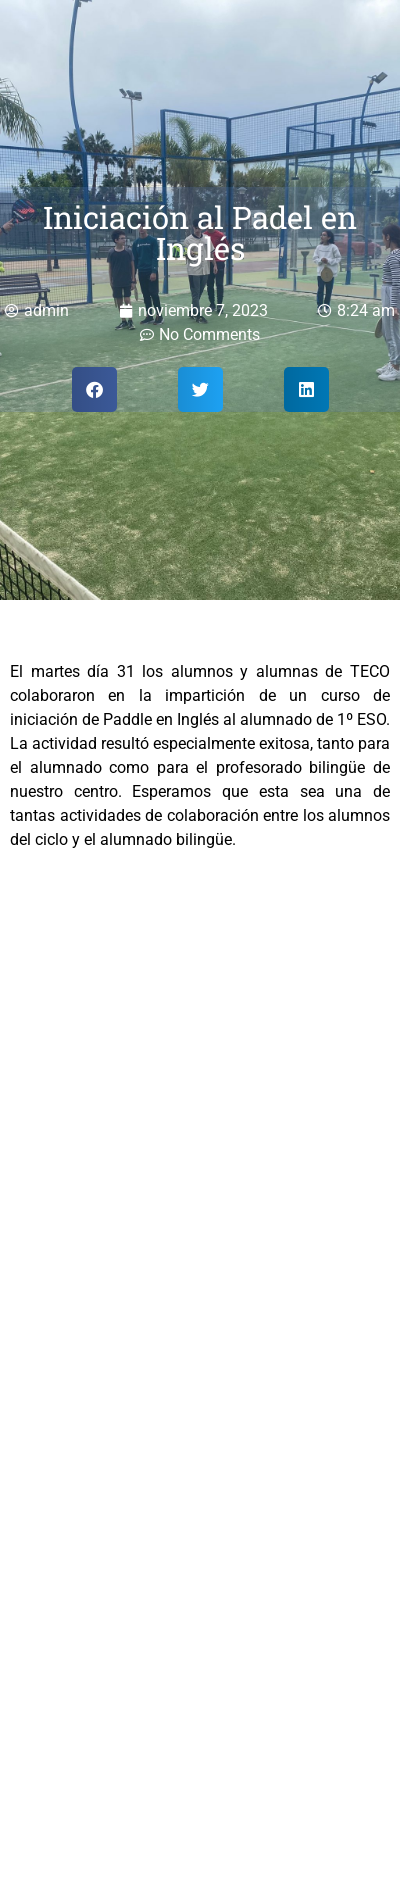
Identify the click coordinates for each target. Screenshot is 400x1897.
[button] (94, 389)
